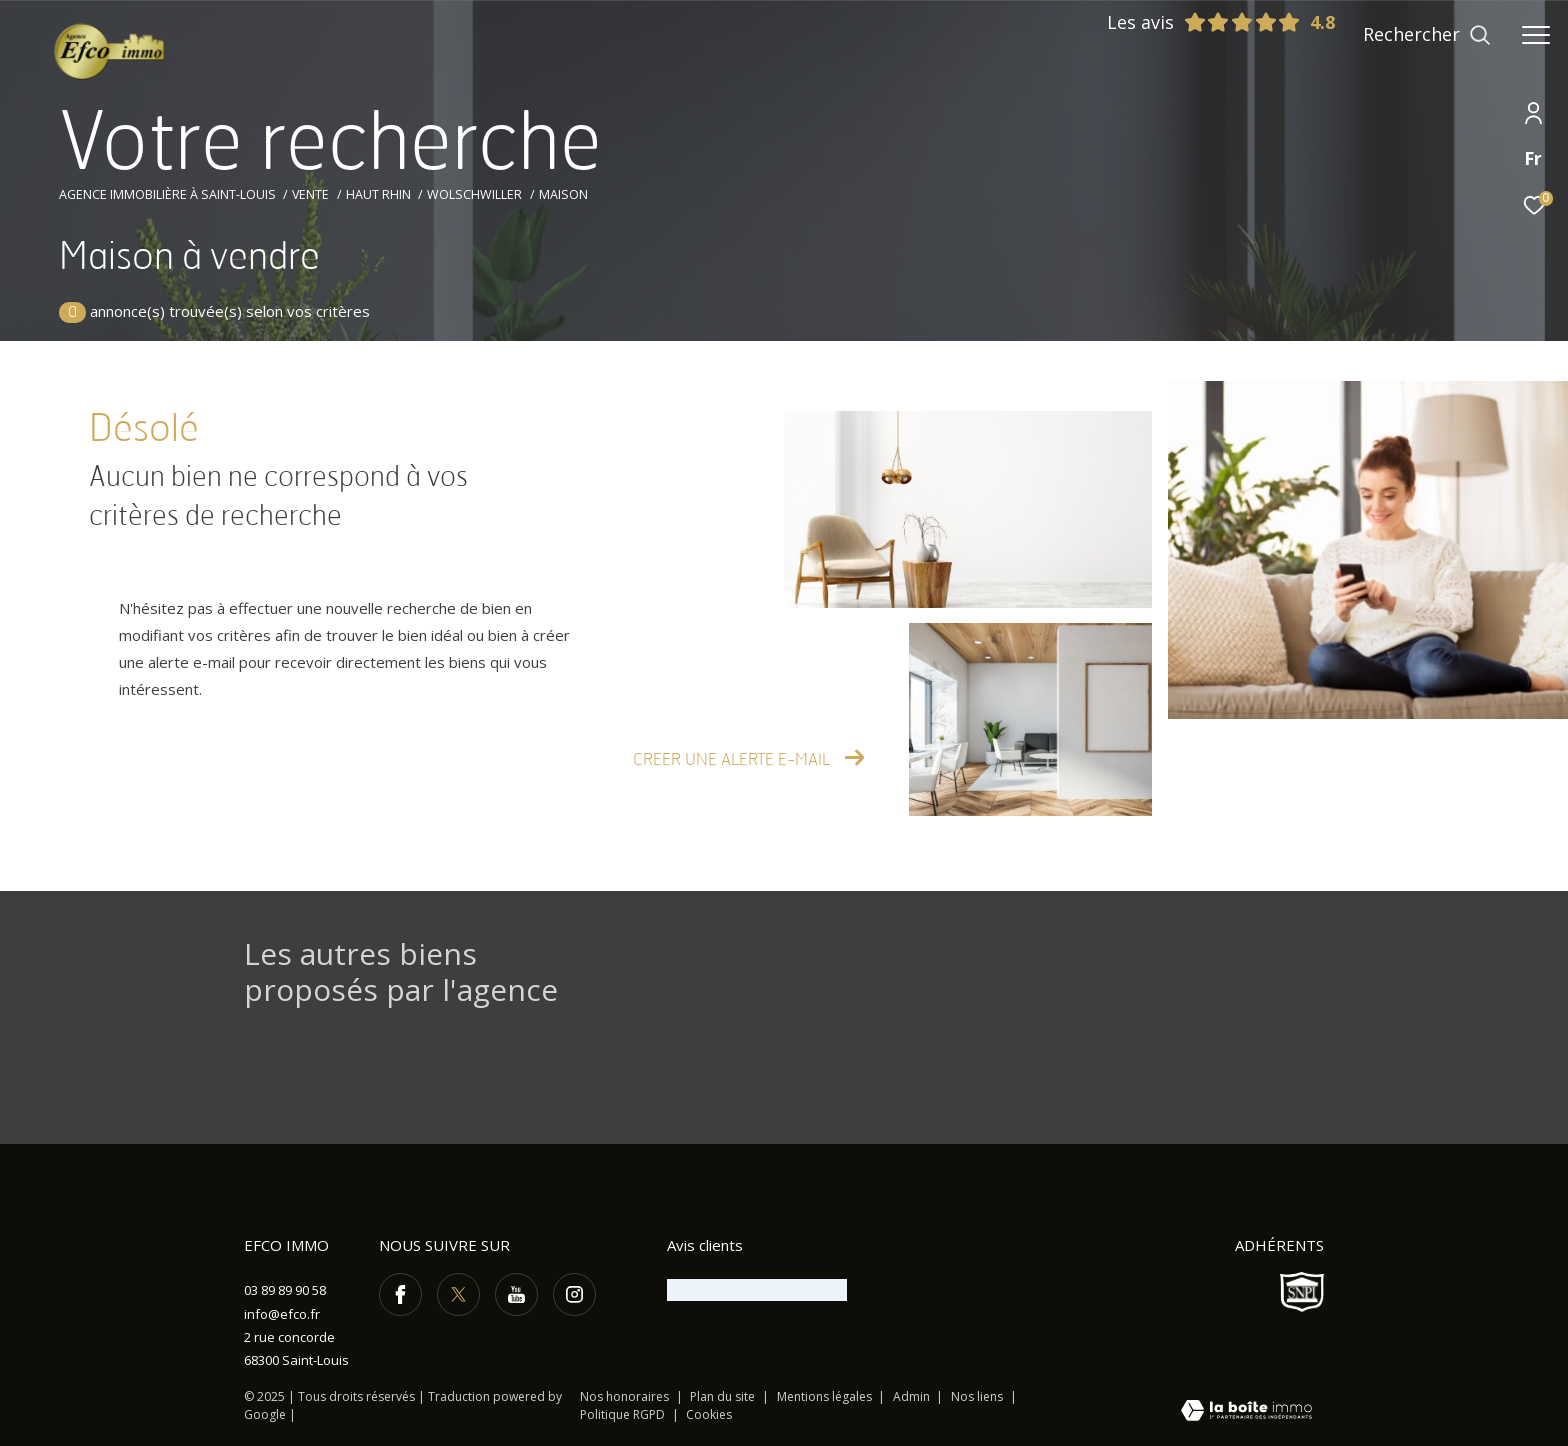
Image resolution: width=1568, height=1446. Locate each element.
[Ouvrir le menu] (1536, 35)
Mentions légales (826, 1396)
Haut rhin (378, 194)
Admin (913, 1396)
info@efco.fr (282, 1314)
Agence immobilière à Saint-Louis (167, 194)
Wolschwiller (474, 194)
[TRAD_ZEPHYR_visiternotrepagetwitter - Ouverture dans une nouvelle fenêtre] (458, 1294)
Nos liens (978, 1396)
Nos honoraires (624, 1396)
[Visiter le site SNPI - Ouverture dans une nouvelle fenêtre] (1302, 1292)
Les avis (1204, 22)
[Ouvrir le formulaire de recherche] (1427, 35)
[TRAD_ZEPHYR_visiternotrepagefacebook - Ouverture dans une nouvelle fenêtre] (400, 1294)
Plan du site (724, 1396)
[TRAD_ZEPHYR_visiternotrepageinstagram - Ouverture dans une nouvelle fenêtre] (574, 1294)
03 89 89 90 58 (285, 1290)
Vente (310, 194)
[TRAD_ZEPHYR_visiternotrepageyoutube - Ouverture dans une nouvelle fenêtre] (516, 1294)
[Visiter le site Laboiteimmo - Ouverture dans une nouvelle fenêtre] (1246, 1412)
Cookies (709, 1415)
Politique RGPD (622, 1414)
